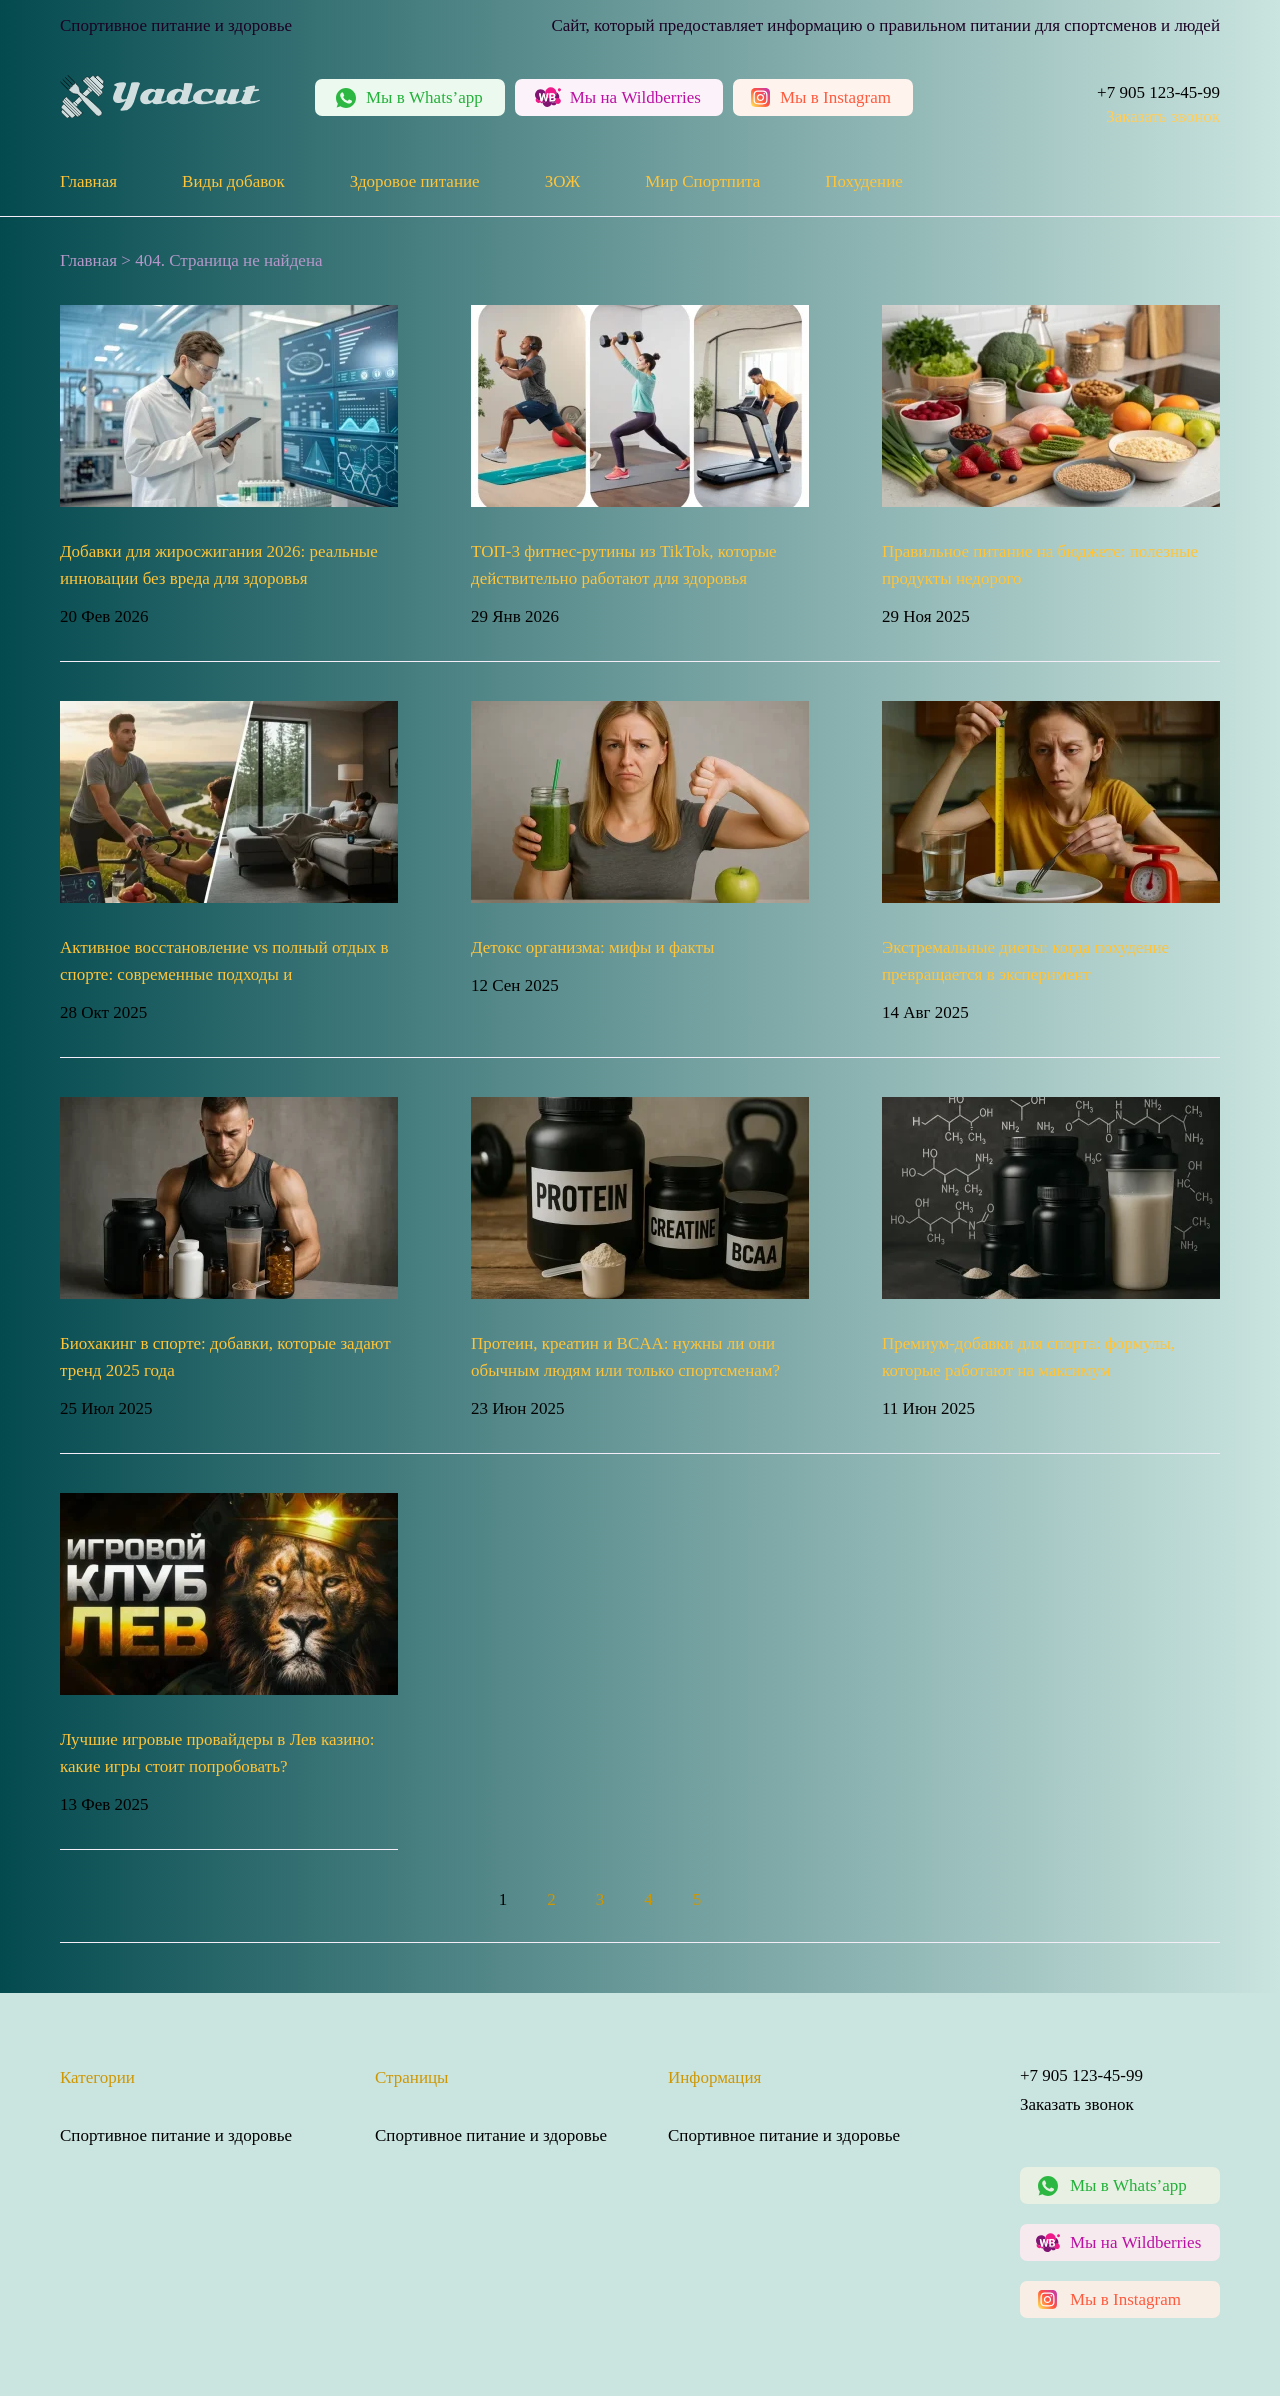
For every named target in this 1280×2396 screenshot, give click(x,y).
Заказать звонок (1163, 116)
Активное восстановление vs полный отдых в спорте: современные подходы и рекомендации (224, 974)
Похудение (864, 181)
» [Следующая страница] (761, 1899)
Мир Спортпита (702, 181)
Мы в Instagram (1125, 2299)
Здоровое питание (415, 181)
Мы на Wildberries (1135, 2242)
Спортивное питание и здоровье (176, 2135)
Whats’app (424, 97)
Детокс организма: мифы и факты (592, 947)
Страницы (412, 2077)
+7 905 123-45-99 (1158, 92)
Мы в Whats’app (1128, 2185)
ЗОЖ (563, 181)
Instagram (835, 97)
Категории (97, 2077)
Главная (88, 181)
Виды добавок (233, 181)
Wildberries (635, 97)
